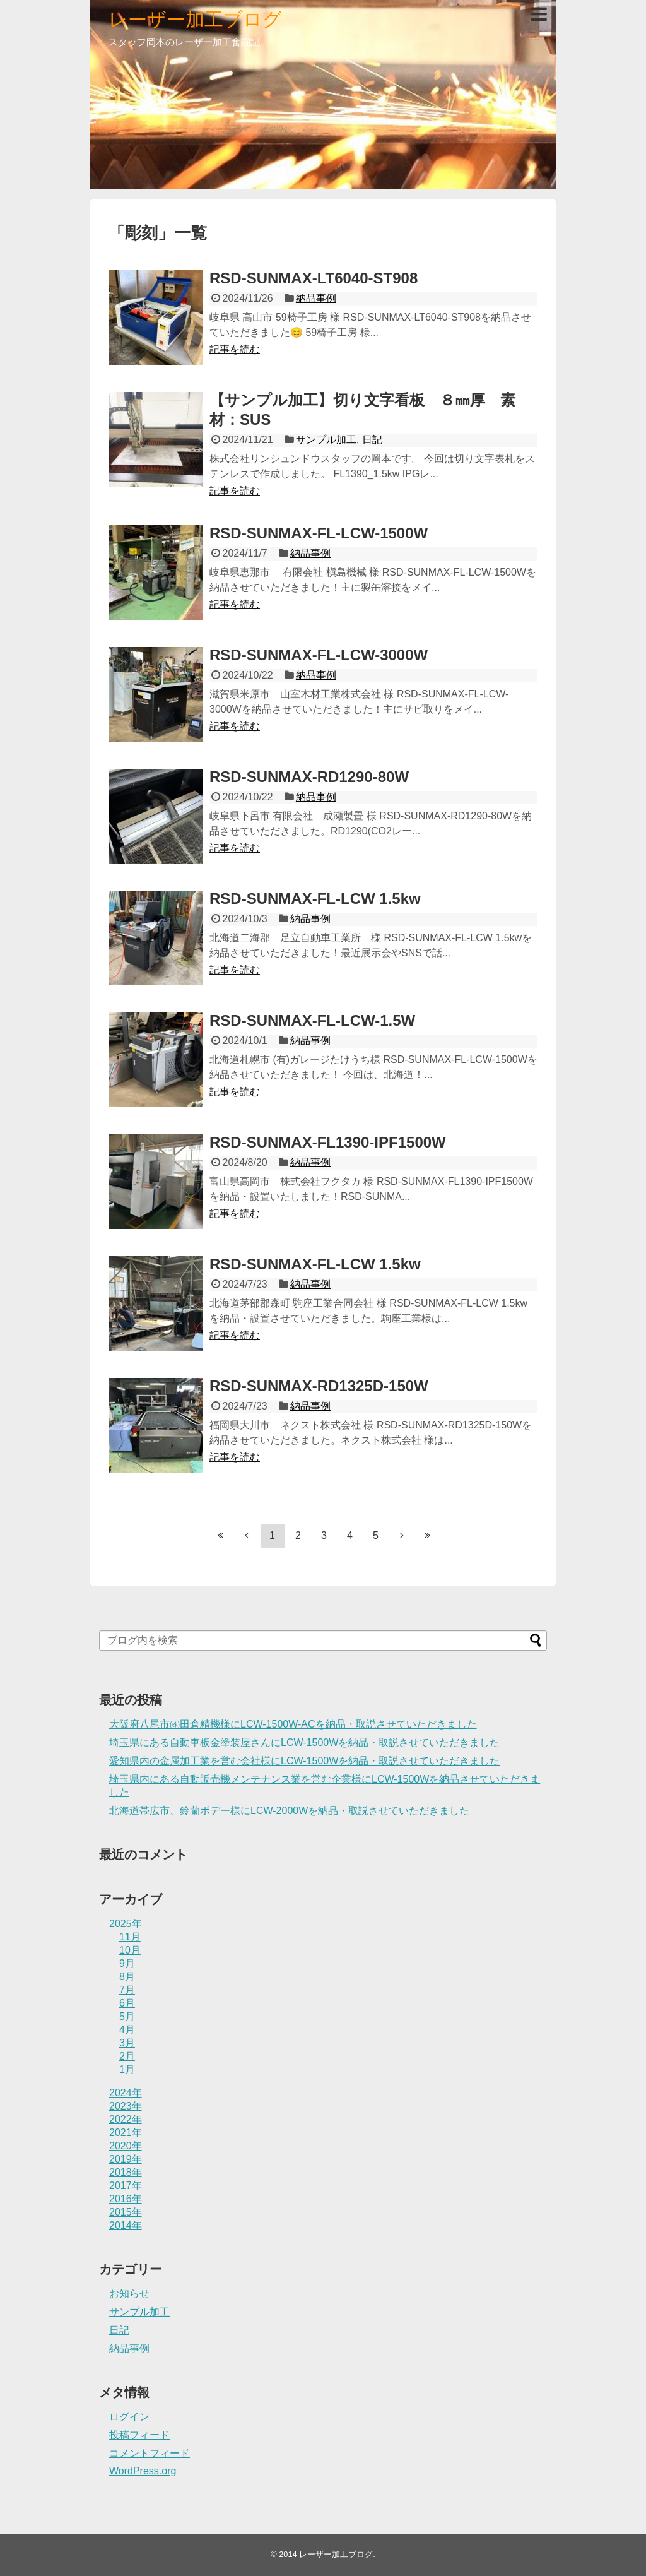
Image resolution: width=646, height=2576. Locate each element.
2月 (127, 2056)
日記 (372, 439)
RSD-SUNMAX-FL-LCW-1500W (318, 533)
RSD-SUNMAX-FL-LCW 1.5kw (315, 898)
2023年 (125, 2106)
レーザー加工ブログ (195, 19)
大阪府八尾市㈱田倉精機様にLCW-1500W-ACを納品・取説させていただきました (293, 1724)
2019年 (125, 2159)
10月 (130, 1950)
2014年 (125, 2225)
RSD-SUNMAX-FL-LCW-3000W (318, 654)
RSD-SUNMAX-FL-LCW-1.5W (312, 1020)
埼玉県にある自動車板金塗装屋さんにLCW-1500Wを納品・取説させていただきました (304, 1742)
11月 (130, 1937)
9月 (127, 1963)
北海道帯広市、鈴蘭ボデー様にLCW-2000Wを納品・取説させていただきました (289, 1810)
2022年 (125, 2119)
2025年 (125, 1923)
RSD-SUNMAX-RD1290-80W (309, 776)
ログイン (129, 2416)
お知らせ (129, 2293)
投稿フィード (139, 2435)
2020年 (125, 2145)
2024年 (125, 2092)
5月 (127, 2016)
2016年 (125, 2198)
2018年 (125, 2172)
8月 (127, 1976)
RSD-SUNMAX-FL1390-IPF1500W (327, 1142)
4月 (127, 2029)
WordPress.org (142, 2471)
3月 (127, 2043)
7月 (127, 1990)
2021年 (125, 2132)
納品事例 (316, 298)
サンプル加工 (326, 439)
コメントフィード (149, 2453)
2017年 (125, 2185)
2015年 (125, 2212)
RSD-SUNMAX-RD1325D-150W (318, 1385)
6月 (127, 2003)
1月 (127, 2069)
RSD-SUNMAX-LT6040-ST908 (313, 278)
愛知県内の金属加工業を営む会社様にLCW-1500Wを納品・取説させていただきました (304, 1760)
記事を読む (234, 349)
